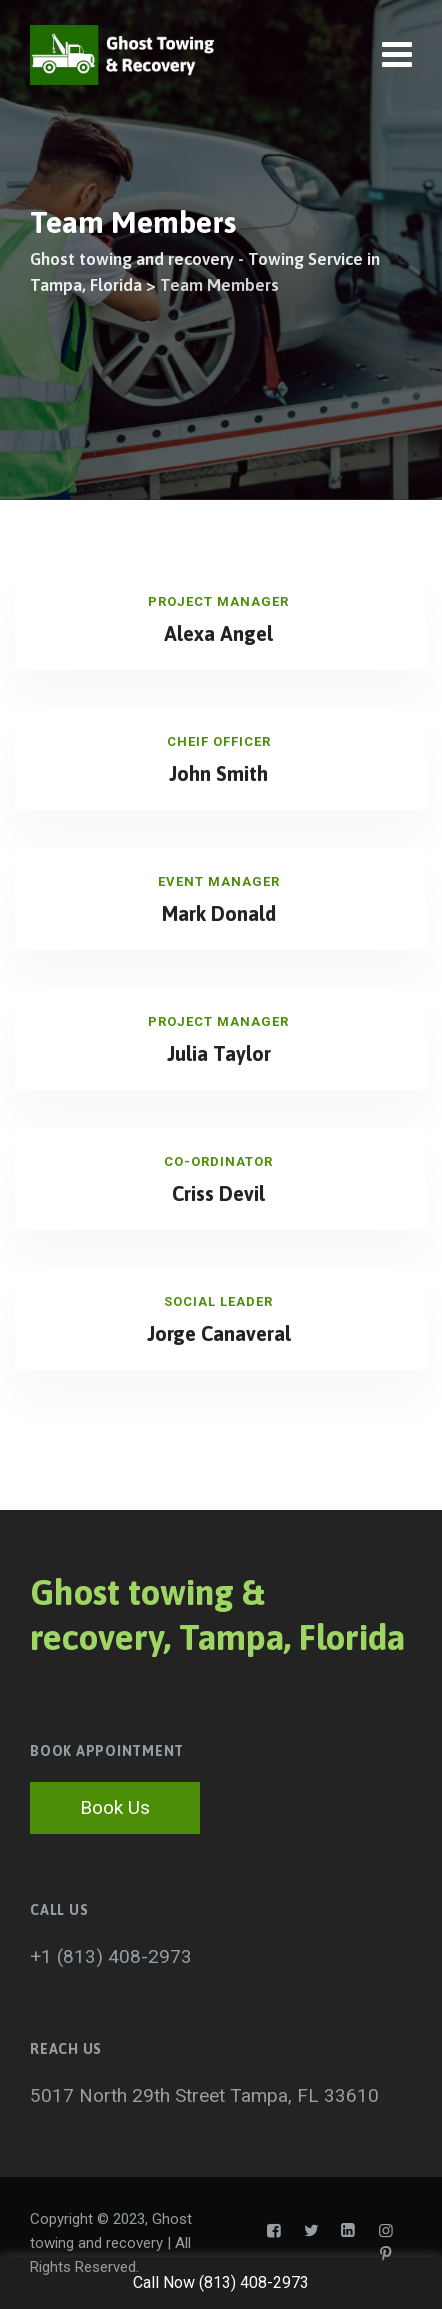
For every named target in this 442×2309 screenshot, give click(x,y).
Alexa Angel (218, 633)
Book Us (115, 1807)
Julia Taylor (219, 1053)
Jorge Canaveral (219, 1333)
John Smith (218, 773)
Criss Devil (218, 1193)
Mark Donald (219, 913)
